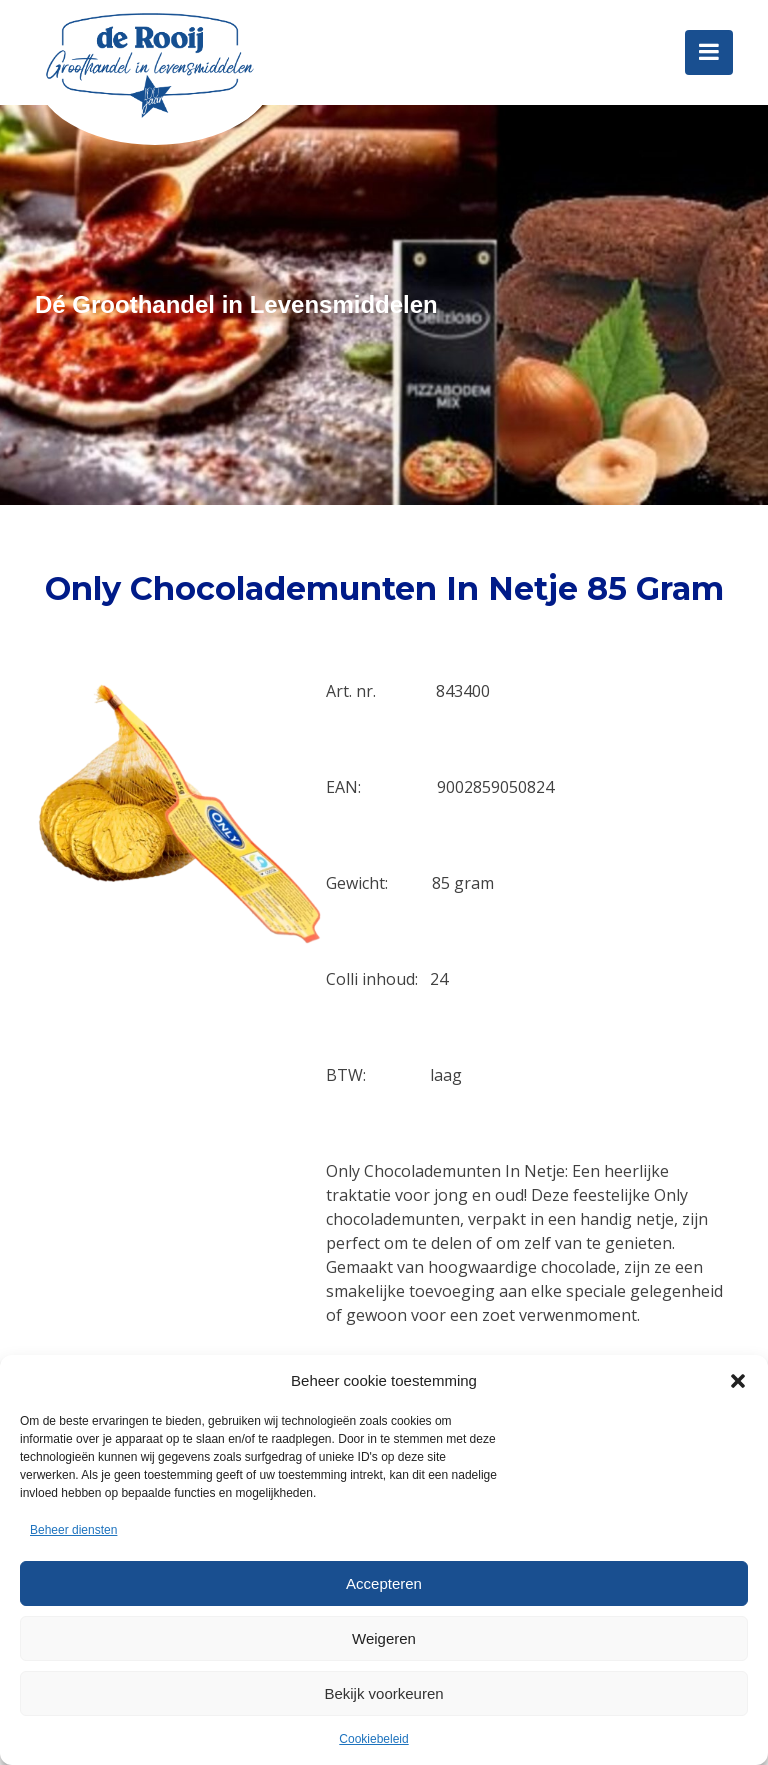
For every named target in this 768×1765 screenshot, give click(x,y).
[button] (738, 1381)
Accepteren (384, 1583)
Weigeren (384, 1638)
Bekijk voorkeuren (383, 1693)
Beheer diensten (73, 1530)
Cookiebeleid (373, 1739)
